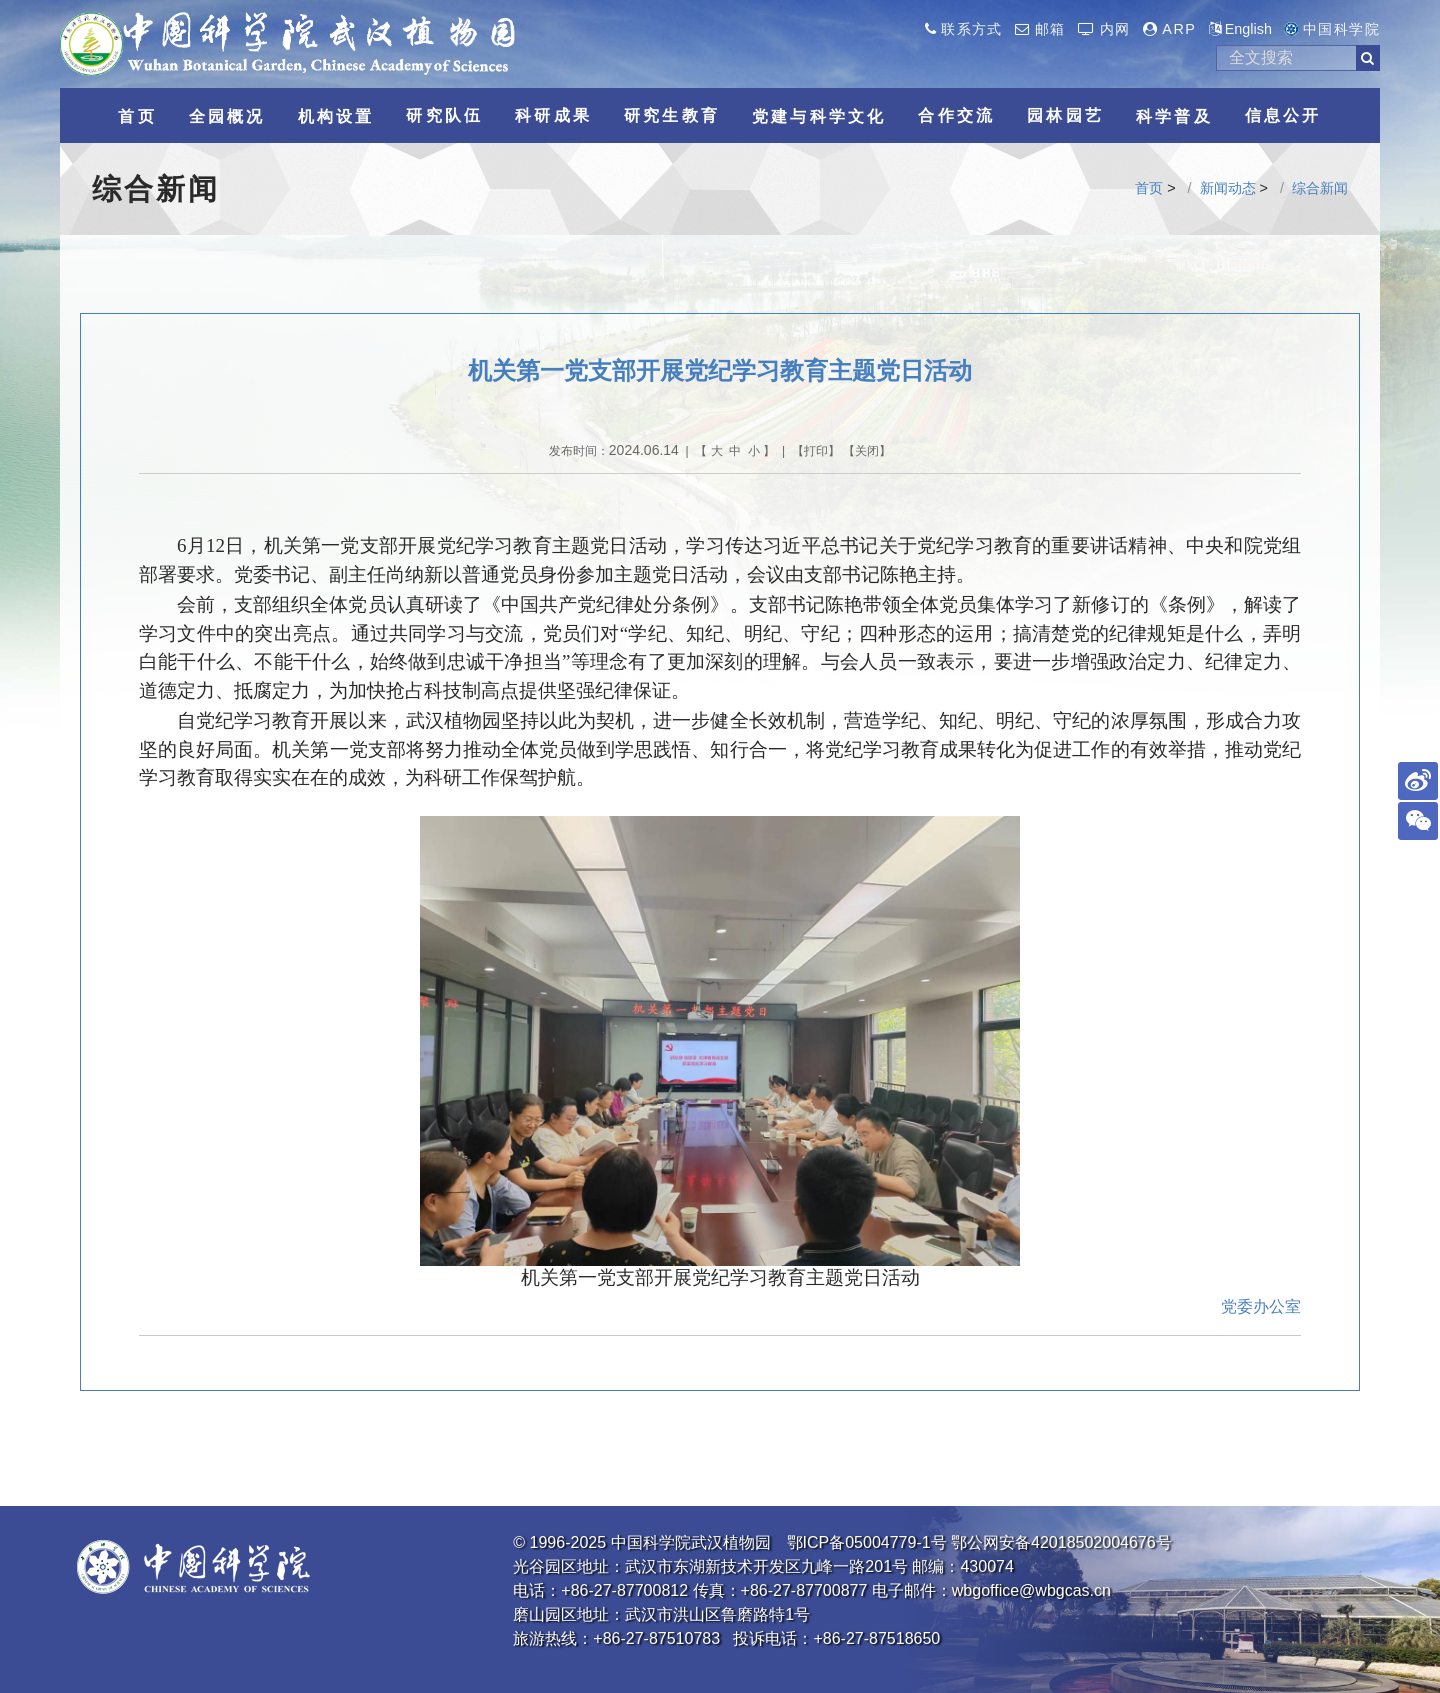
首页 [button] (137, 116)
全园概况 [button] (227, 116)
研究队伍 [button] (444, 115)
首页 (1149, 188)
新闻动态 (1228, 188)
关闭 (867, 451)
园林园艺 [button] (1065, 115)
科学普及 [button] (1174, 116)
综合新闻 (1320, 188)
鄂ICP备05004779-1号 (867, 1542)
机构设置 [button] (336, 116)
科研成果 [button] (553, 115)
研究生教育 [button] (672, 115)
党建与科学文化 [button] (819, 116)
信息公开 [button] (1283, 115)
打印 (816, 451)
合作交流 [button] (956, 115)
